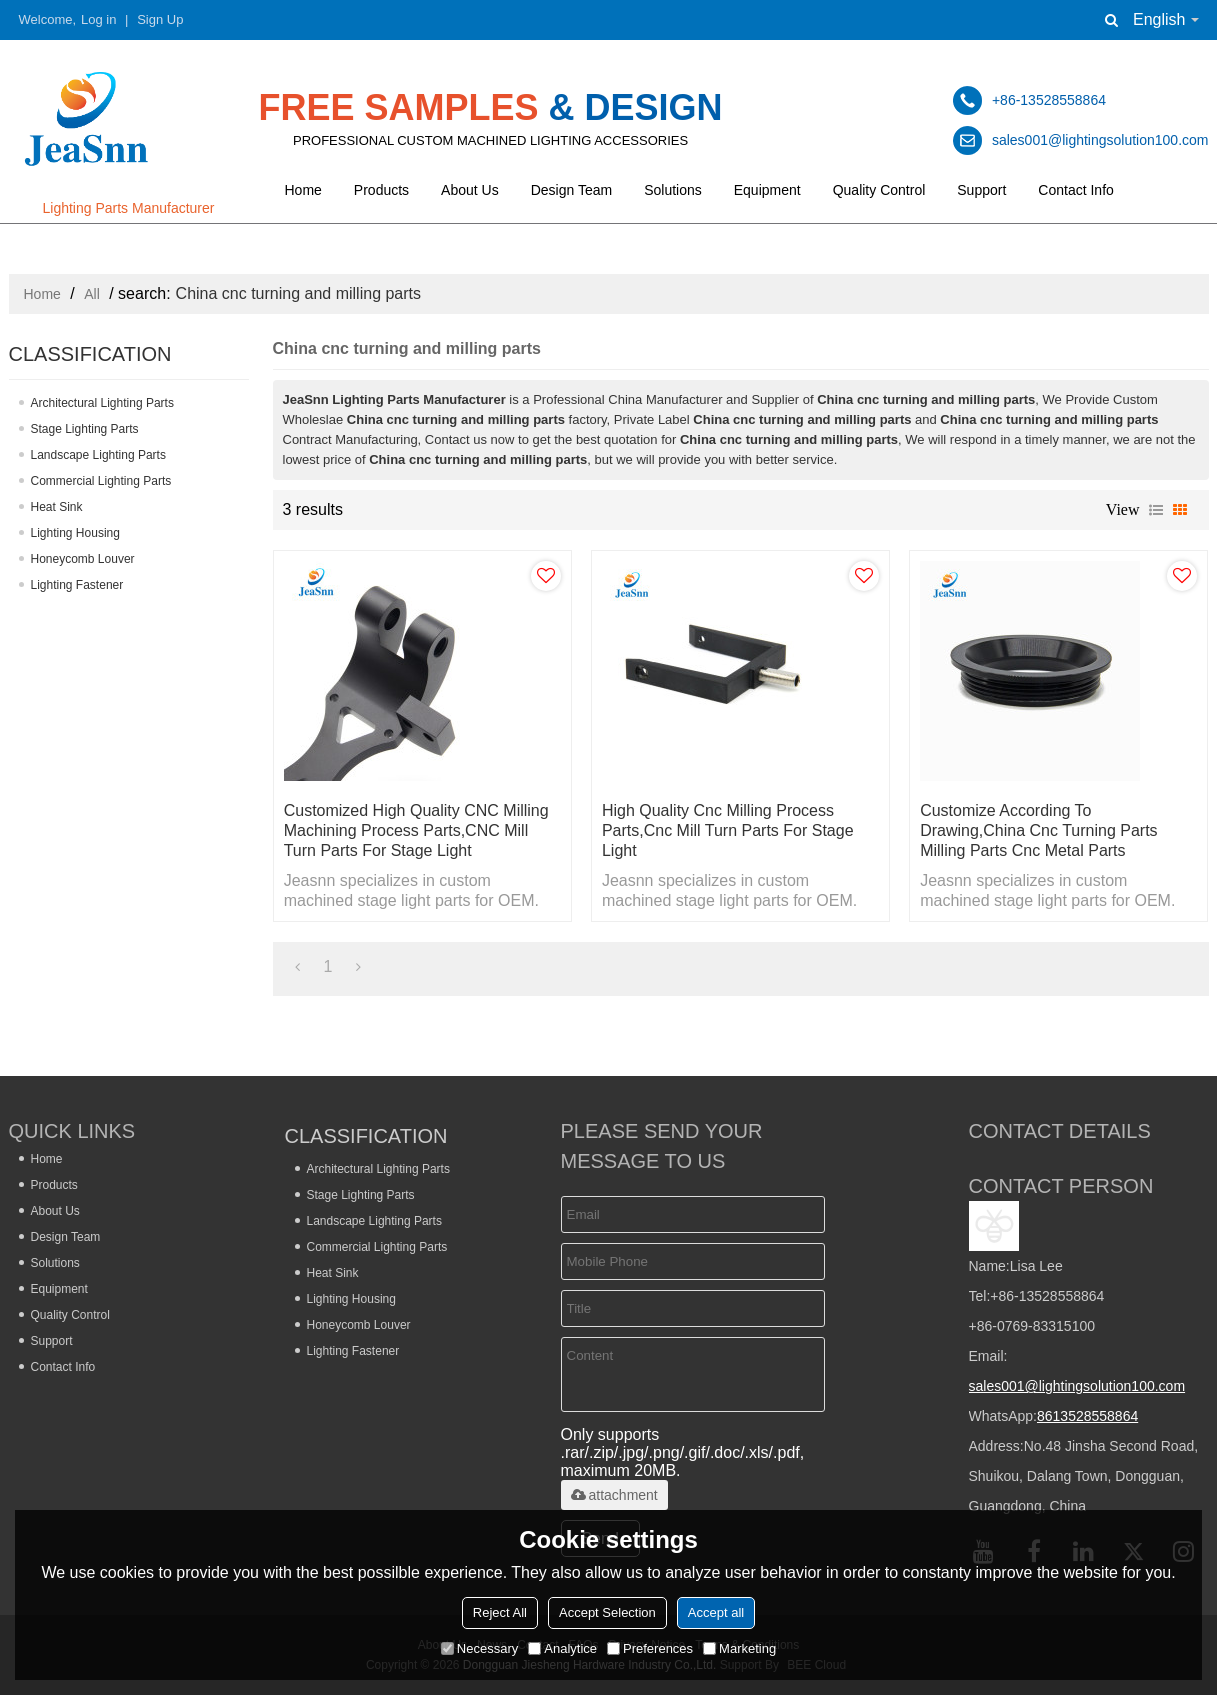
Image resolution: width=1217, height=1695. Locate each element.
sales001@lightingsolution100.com (1077, 1386)
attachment (614, 1495)
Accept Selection (607, 1612)
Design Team (571, 190)
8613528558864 (1087, 1416)
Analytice (562, 1648)
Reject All (500, 1612)
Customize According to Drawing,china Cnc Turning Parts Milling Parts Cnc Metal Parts (1038, 830)
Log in (98, 19)
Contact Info (1076, 190)
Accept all (716, 1612)
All (92, 294)
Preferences (650, 1648)
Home (303, 190)
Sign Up (160, 19)
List (1156, 510)
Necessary (479, 1648)
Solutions (673, 190)
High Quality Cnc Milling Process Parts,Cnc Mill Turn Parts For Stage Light (728, 830)
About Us (470, 190)
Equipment (767, 190)
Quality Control (879, 190)
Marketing (739, 1648)
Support (981, 190)
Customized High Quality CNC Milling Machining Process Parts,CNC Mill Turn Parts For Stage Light (416, 830)
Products (381, 190)
